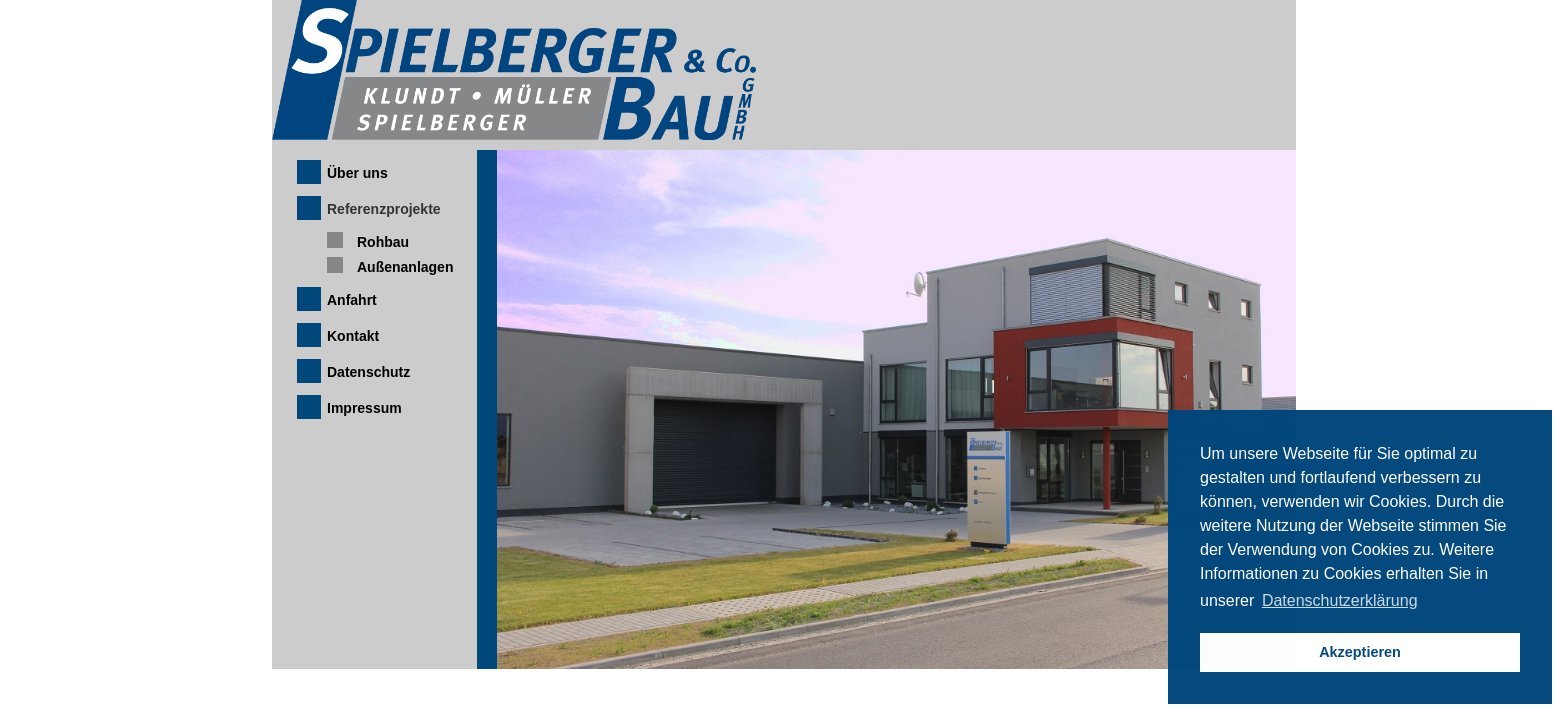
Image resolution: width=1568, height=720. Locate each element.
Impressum (364, 408)
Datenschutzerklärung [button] (1340, 600)
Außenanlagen (405, 267)
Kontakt (353, 336)
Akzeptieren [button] (1360, 652)
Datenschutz (368, 372)
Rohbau (383, 242)
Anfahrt (352, 300)
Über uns (357, 173)
